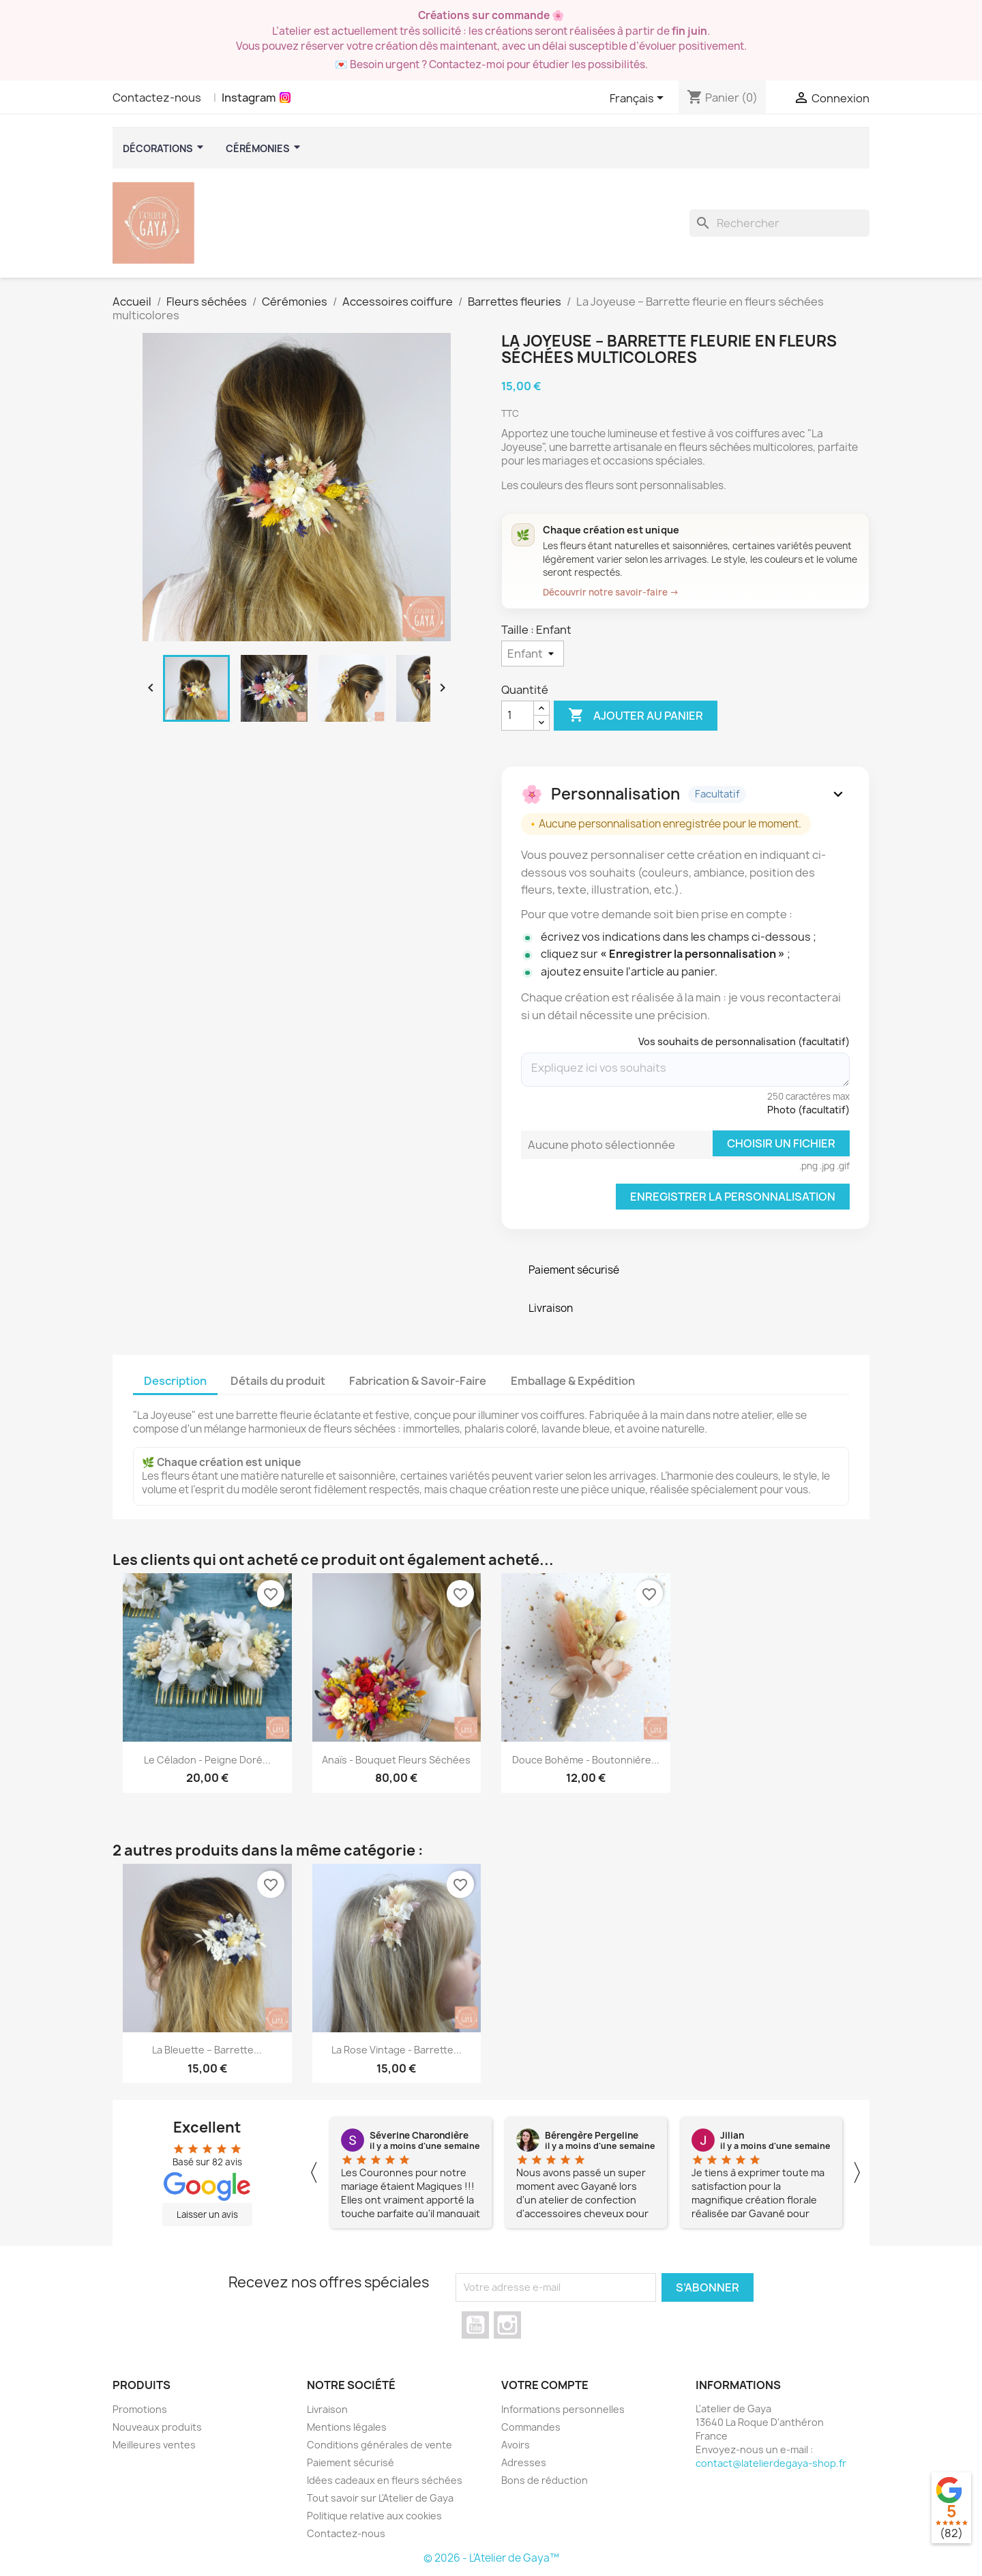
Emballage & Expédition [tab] (573, 1380)
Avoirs (515, 2444)
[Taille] (532, 654)
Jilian (732, 2135)
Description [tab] (175, 1380)
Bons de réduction (544, 2480)
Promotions (140, 2409)
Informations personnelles (563, 2409)
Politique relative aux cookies (374, 2515)
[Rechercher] (779, 223)
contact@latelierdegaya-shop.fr (771, 2463)
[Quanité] (517, 716)
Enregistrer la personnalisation (732, 1196)
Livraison (327, 2409)
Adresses (523, 2462)
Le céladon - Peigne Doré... (207, 1759)
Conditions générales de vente (379, 2444)
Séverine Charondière (419, 2135)
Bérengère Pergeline (591, 2135)
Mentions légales (347, 2426)
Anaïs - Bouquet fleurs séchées (396, 1759)
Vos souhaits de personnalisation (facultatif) (744, 1041)
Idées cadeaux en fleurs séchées (384, 2480)
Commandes (531, 2426)
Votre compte (545, 2384)
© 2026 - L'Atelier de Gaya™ (491, 2558)
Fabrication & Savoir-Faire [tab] (417, 1380)
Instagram (249, 97)
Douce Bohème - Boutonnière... (585, 1759)
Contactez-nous (157, 97)
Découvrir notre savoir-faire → (611, 592)
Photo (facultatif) (808, 1109)
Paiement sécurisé (350, 2462)
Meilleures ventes (154, 2444)
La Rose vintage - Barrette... (396, 2049)
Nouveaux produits (157, 2426)
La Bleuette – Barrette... (207, 2049)
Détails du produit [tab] (277, 1380)
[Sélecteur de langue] (639, 99)
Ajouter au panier (635, 715)
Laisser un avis (207, 2214)
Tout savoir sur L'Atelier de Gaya (380, 2497)
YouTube (475, 2325)
